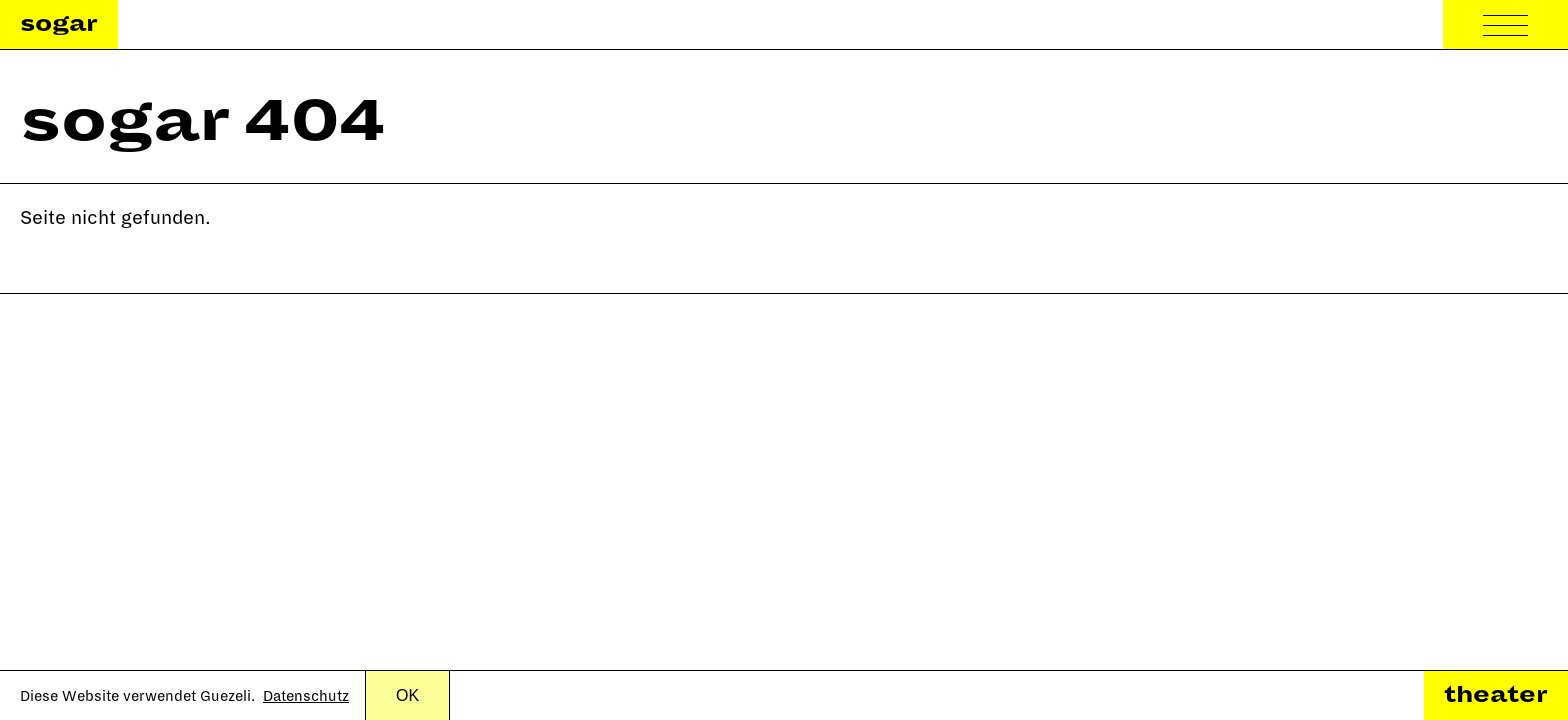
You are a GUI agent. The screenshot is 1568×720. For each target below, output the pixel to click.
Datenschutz (306, 696)
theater (1496, 695)
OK (407, 695)
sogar (59, 24)
